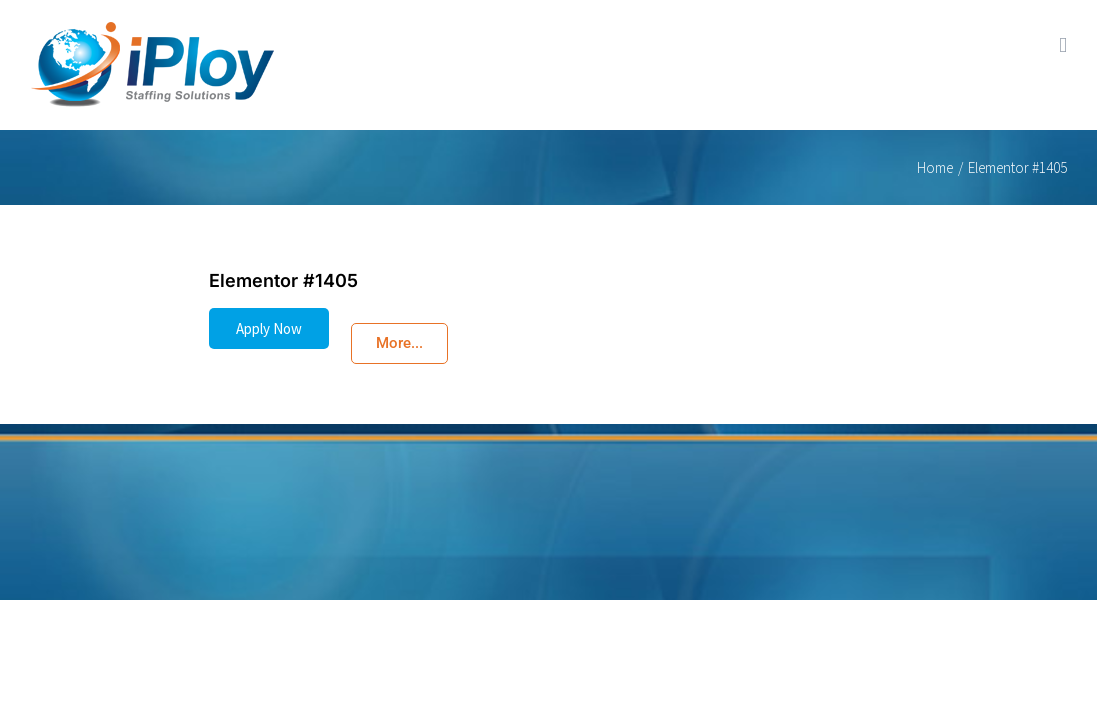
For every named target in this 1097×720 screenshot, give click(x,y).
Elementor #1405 (283, 280)
